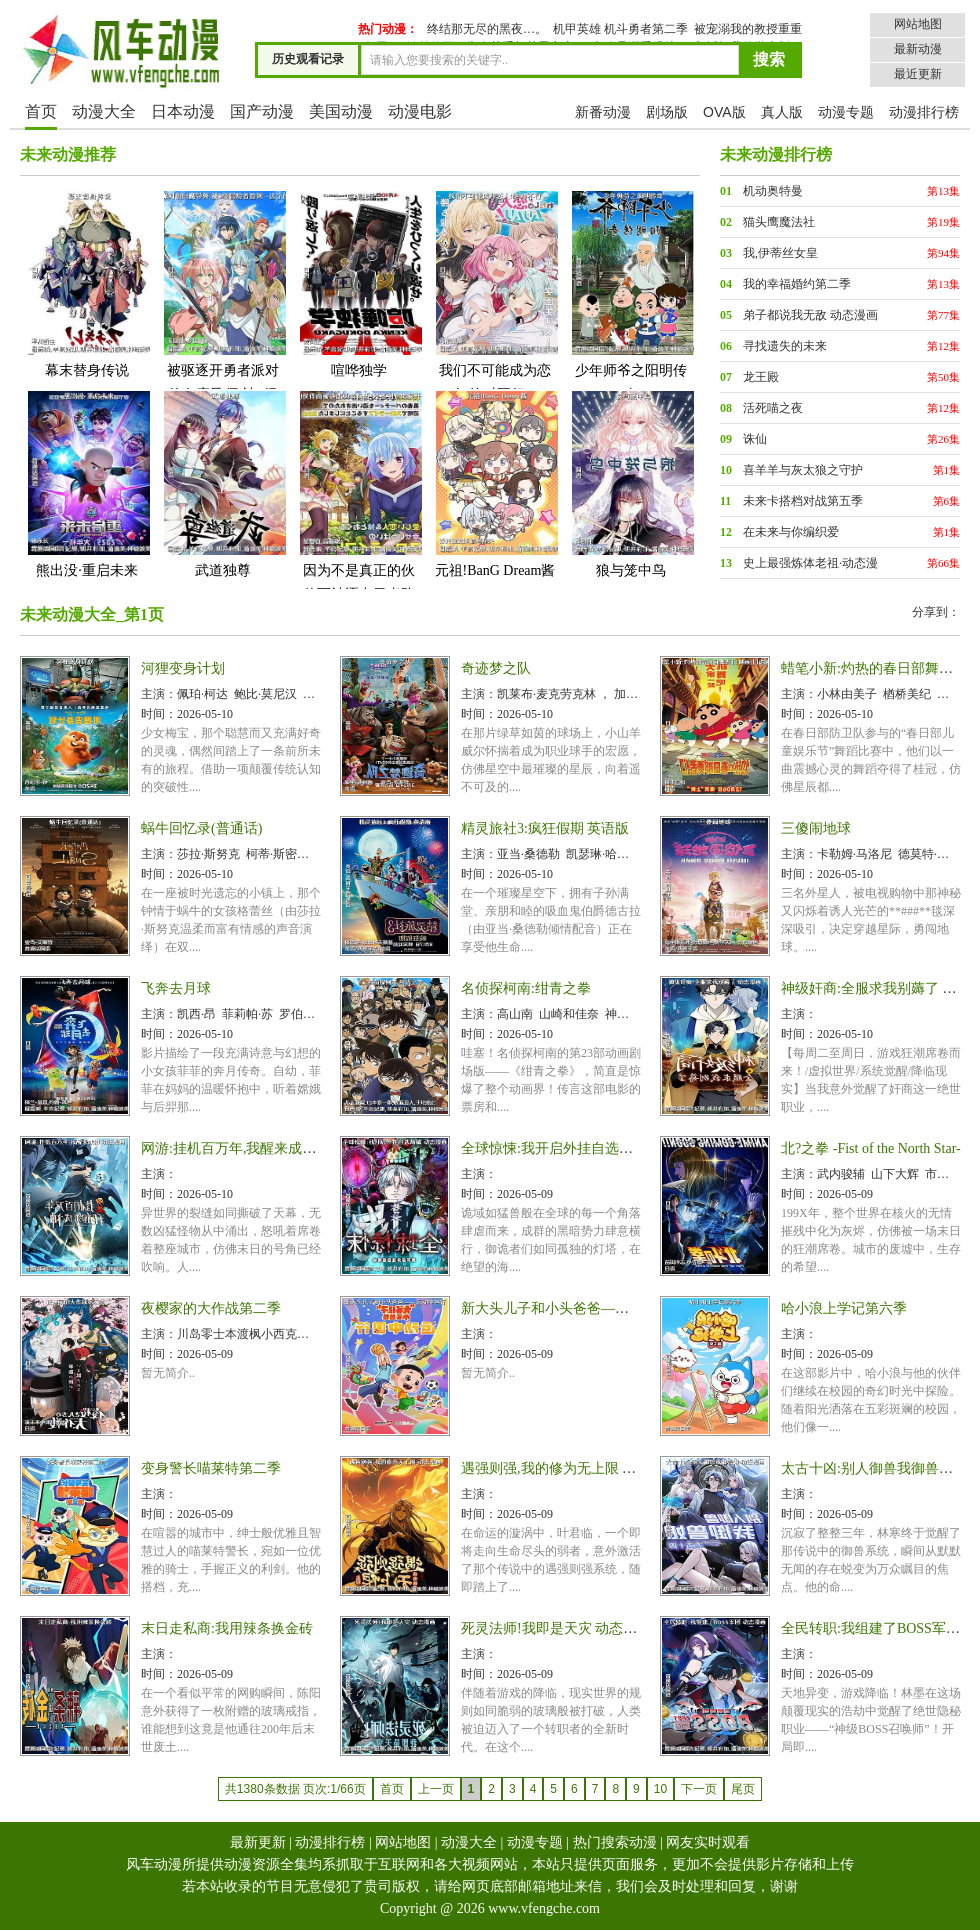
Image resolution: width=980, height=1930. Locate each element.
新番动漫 (603, 112)
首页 (41, 111)
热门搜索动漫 (615, 1842)
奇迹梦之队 (496, 668)
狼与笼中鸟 (631, 483)
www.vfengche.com (544, 1908)
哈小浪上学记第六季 (844, 1308)
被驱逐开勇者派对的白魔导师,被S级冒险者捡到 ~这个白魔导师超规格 (223, 319)
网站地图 (918, 24)
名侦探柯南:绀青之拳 (526, 988)
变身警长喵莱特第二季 (211, 1468)
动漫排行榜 (924, 112)
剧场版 (667, 112)
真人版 (782, 112)
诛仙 (755, 439)
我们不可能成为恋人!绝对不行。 (495, 295)
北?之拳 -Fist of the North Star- (871, 1148)
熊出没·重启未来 (87, 483)
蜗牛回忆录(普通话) (201, 828)
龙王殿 (761, 377)
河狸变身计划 (183, 668)
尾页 (743, 1789)
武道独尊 (223, 483)
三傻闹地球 (816, 828)
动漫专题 (846, 112)
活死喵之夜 (773, 408)
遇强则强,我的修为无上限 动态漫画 (569, 1468)
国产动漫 (262, 111)
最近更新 (918, 74)
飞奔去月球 (176, 988)
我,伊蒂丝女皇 (780, 253)
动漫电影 (420, 111)
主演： (159, 694)
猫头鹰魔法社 (779, 222)
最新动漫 (918, 49)
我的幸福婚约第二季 (797, 284)
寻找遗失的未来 (785, 346)
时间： (159, 714)
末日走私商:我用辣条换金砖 (227, 1628)
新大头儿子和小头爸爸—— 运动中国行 (582, 1308)
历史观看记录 (308, 59)
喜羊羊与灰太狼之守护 (803, 470)
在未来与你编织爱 (791, 532)
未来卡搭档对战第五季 (803, 501)
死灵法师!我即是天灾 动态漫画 (556, 1628)
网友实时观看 (708, 1842)
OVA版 (724, 112)
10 (660, 1789)
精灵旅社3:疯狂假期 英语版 (545, 828)
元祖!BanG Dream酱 (495, 483)
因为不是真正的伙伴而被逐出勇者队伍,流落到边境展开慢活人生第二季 (359, 519)
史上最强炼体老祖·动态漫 (810, 563)
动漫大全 (104, 111)
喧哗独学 (359, 283)
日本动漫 (183, 111)
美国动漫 (341, 111)
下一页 (699, 1789)
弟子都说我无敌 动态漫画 (810, 315)
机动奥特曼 (773, 191)
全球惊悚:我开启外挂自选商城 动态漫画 (583, 1148)
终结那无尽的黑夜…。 (487, 29)
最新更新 (258, 1842)
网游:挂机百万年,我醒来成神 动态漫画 (258, 1148)
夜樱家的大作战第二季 (211, 1308)
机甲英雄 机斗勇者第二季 (620, 29)
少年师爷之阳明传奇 (631, 295)
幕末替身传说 (87, 283)
